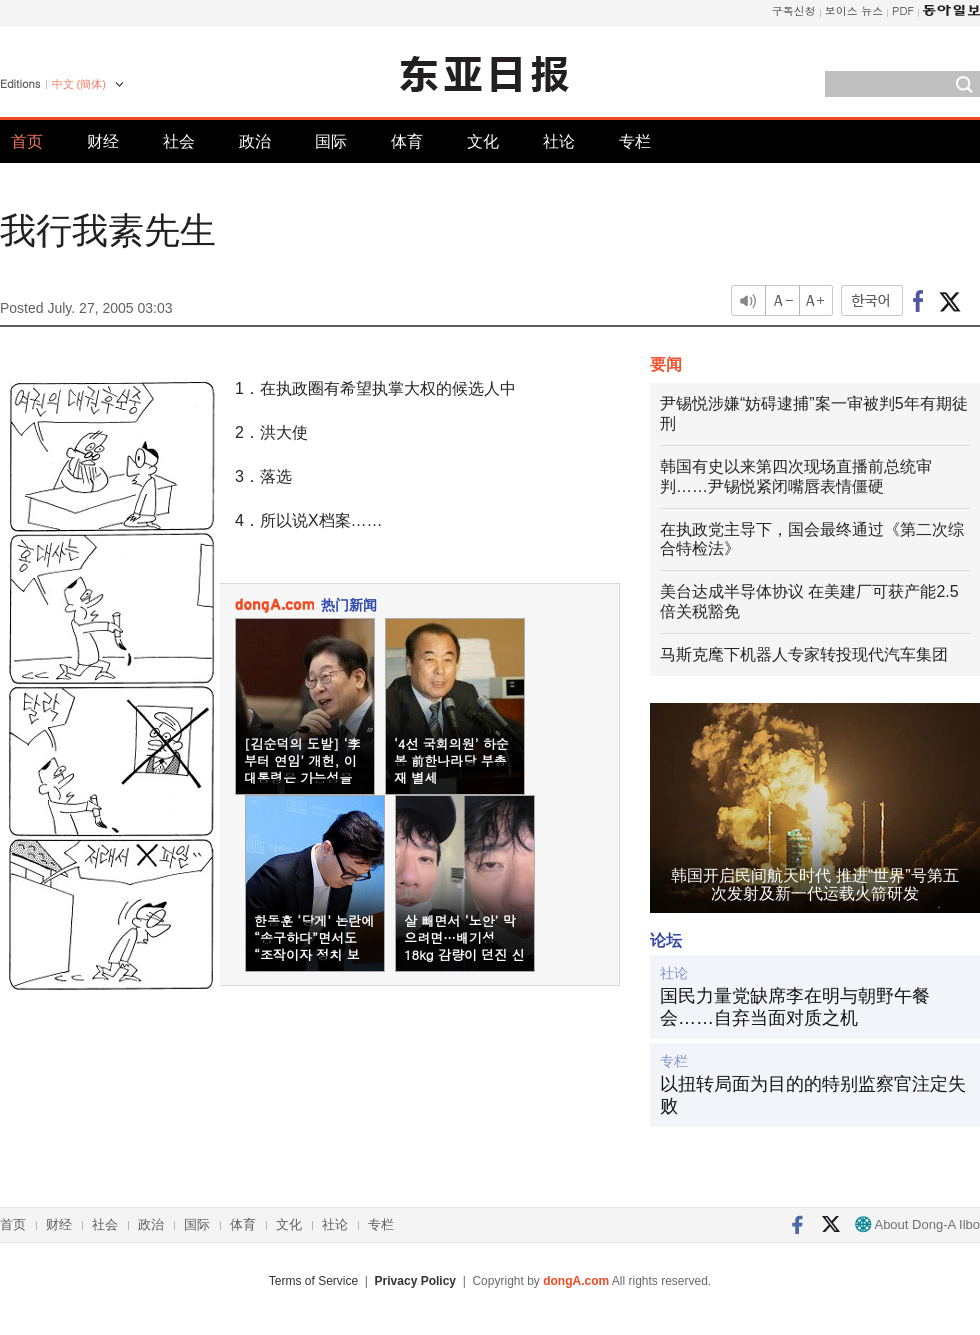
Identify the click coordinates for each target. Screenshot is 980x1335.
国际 (331, 141)
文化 (483, 141)
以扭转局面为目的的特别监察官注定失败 (813, 1095)
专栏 (635, 141)
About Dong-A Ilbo (917, 1224)
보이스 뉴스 (854, 10)
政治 (255, 141)
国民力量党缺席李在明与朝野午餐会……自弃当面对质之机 (795, 1007)
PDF (903, 10)
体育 (407, 141)
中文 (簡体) (79, 84)
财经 (103, 141)
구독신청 (794, 10)
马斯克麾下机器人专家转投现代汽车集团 (804, 654)
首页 (27, 141)
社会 (179, 141)
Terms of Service (313, 1281)
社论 (559, 141)
